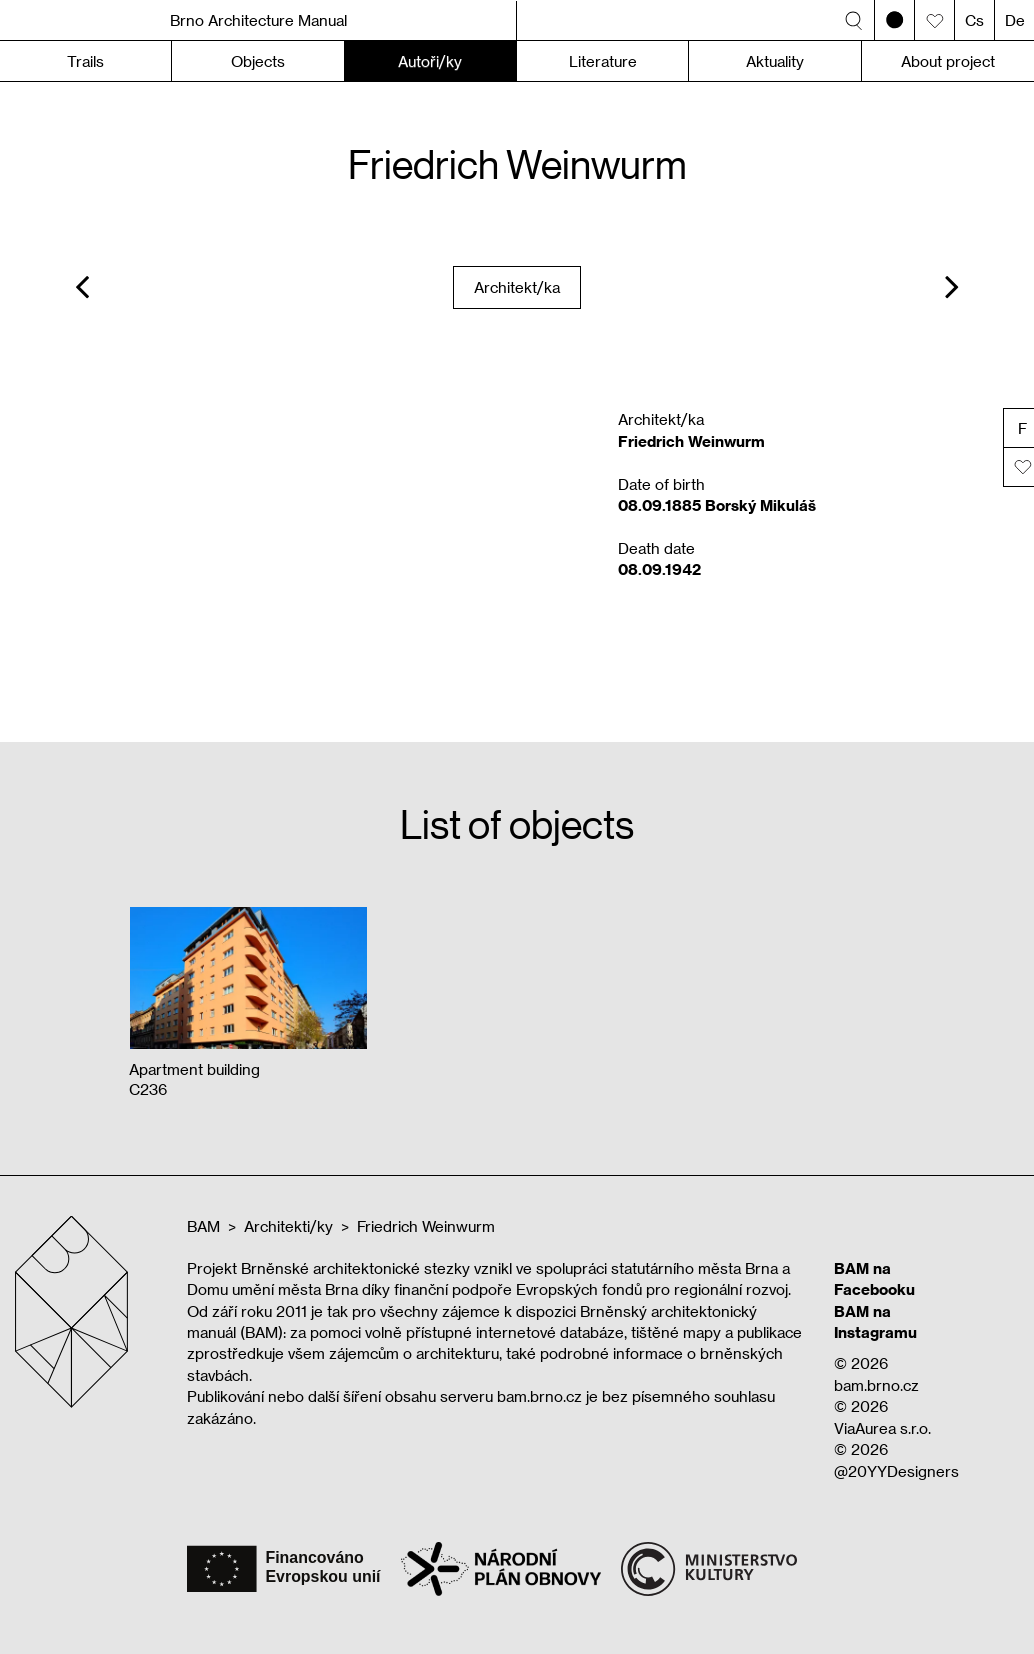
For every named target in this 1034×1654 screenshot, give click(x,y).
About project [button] (948, 61)
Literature (603, 61)
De (1015, 20)
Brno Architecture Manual (258, 20)
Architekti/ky (288, 1226)
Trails (85, 61)
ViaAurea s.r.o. (882, 1428)
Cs (974, 20)
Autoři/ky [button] (430, 61)
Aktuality (775, 61)
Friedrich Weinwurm (426, 1226)
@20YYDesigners (896, 1471)
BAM (203, 1226)
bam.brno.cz (876, 1385)
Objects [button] (258, 61)
